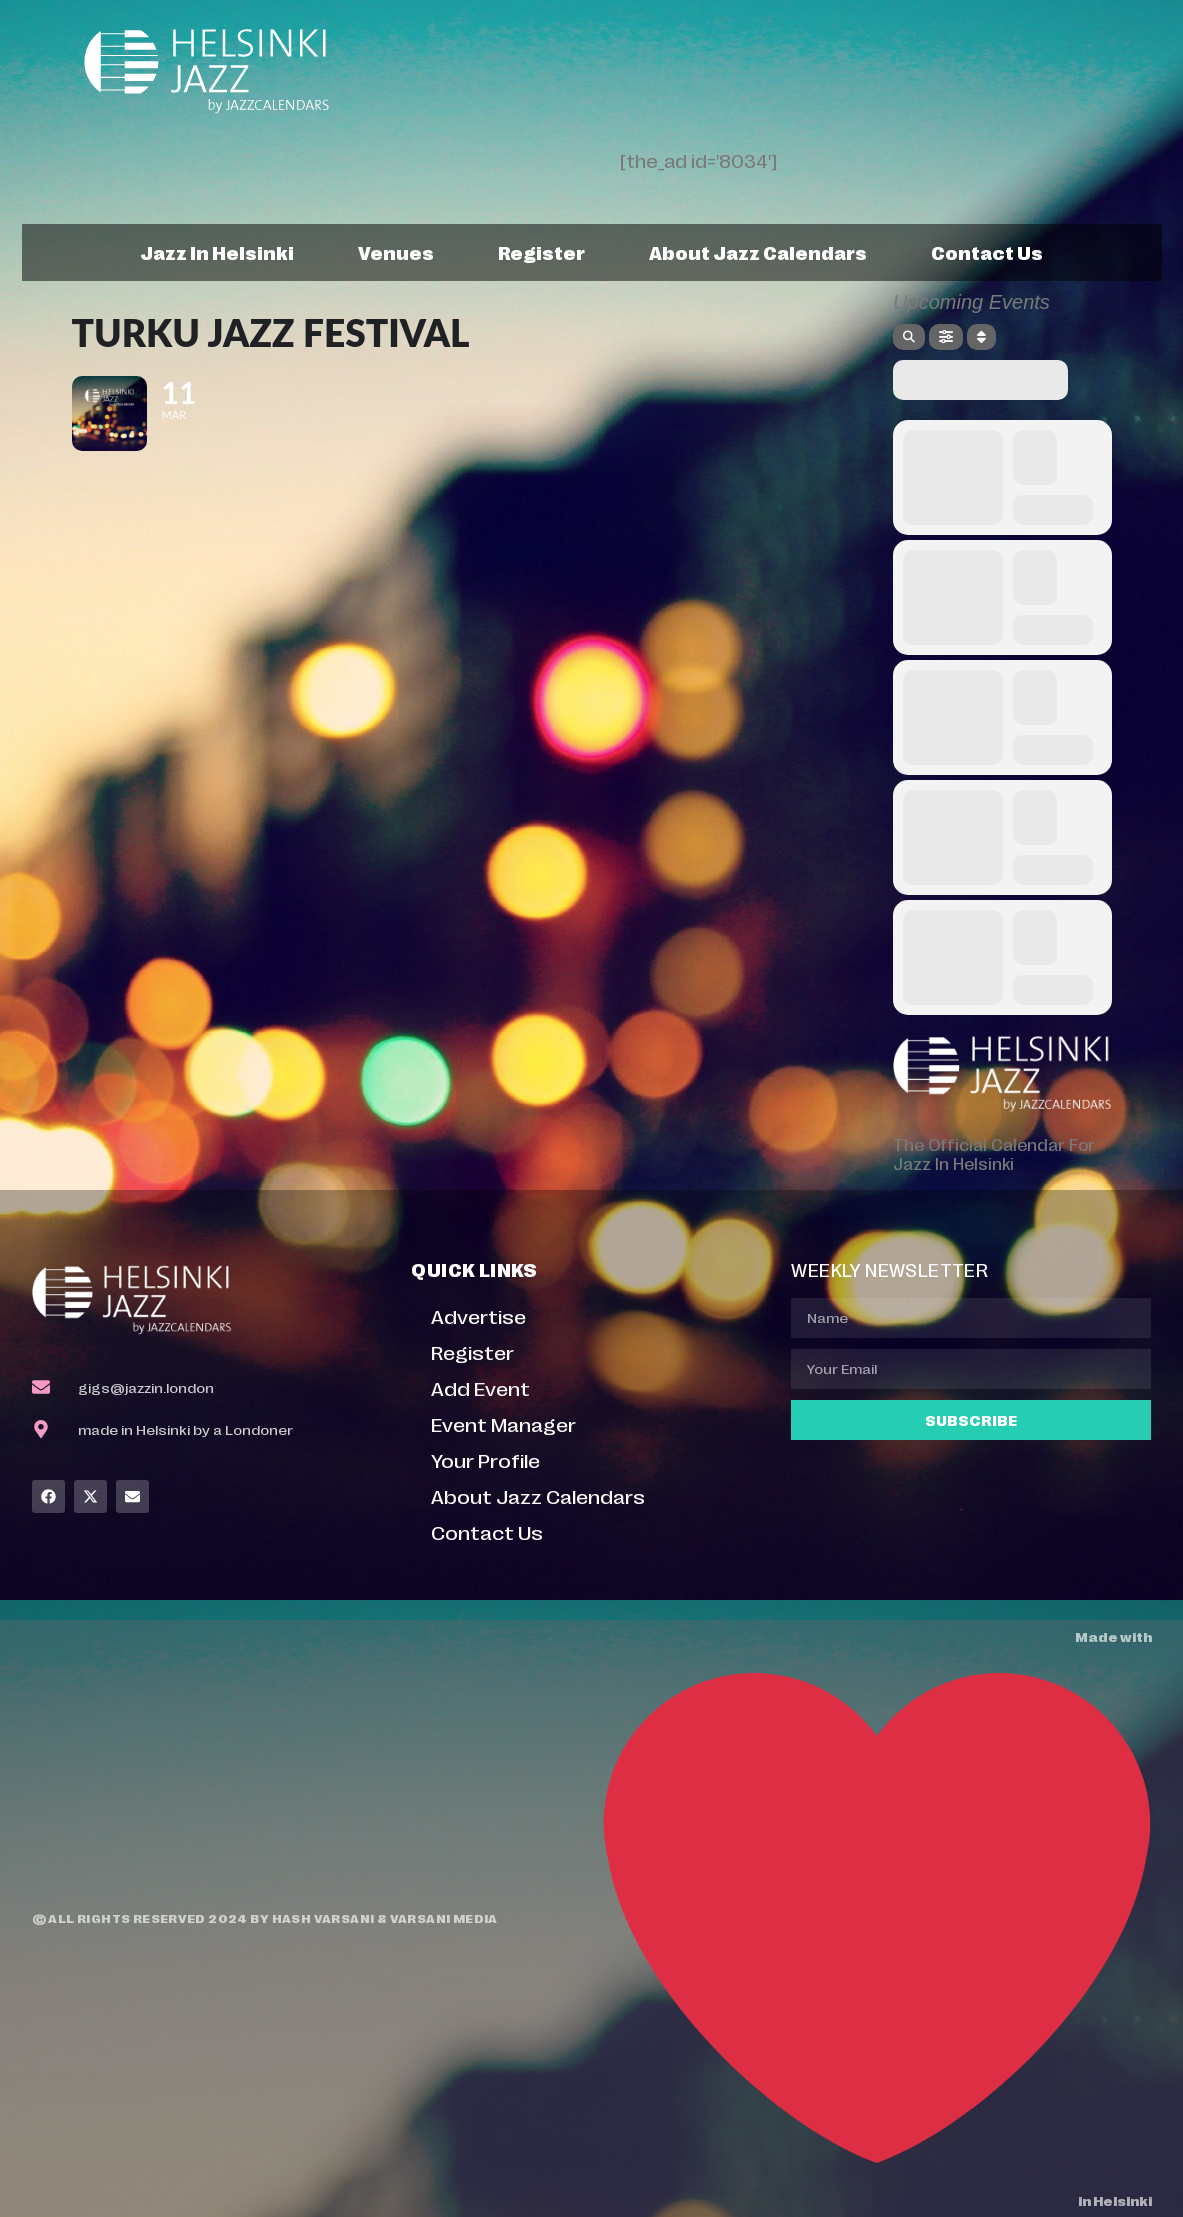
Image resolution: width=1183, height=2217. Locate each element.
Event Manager (503, 1423)
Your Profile (485, 1459)
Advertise (478, 1315)
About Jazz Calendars (758, 252)
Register (541, 252)
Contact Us (987, 252)
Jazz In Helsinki (217, 252)
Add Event (480, 1387)
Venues (396, 252)
